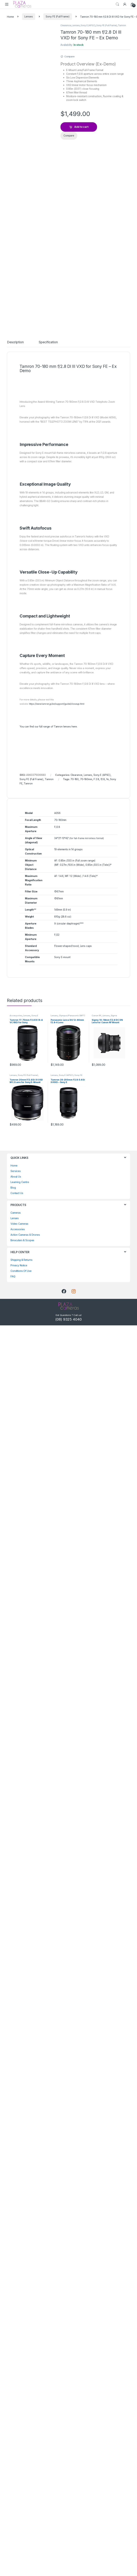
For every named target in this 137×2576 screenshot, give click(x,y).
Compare (69, 56)
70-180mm (86, 2092)
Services (16, 2484)
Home (10, 16)
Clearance (65, 25)
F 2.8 (96, 2092)
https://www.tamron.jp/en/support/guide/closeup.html (56, 2017)
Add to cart (81, 126)
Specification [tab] (48, 1655)
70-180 (74, 2092)
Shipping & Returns (21, 2573)
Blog (13, 2500)
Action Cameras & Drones (25, 2547)
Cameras (16, 2525)
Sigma (114, 2329)
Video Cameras (19, 2536)
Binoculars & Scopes (22, 2553)
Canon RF (97, 2329)
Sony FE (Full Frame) (57, 16)
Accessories (16, 2329)
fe (107, 2092)
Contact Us (17, 2506)
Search (117, 4)
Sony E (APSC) (88, 25)
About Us (16, 2489)
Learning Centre (20, 2495)
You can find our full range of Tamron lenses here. (48, 2039)
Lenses (28, 16)
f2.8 (103, 2092)
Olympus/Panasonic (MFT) (72, 2329)
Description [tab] (15, 1655)
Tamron (122, 25)
